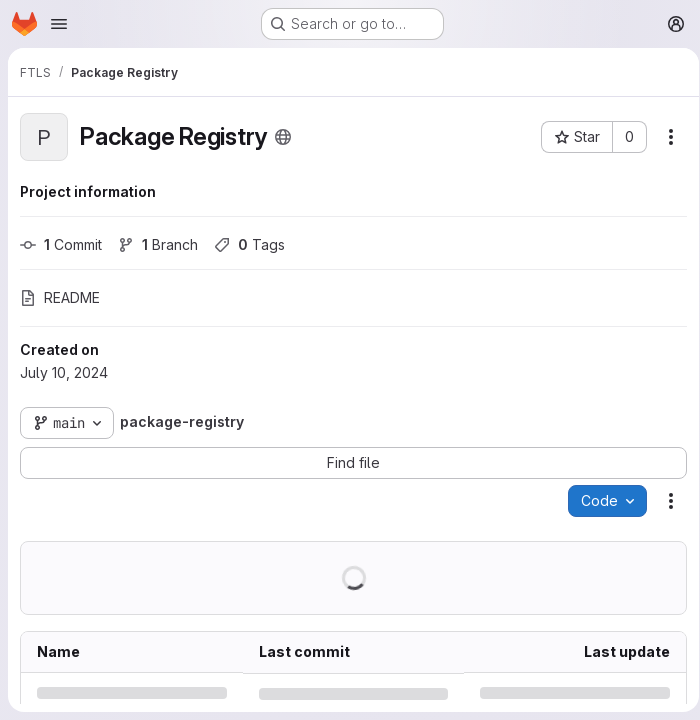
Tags (249, 244)
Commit (61, 244)
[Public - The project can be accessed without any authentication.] (283, 137)
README (60, 297)
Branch (158, 244)
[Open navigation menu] (59, 24)
